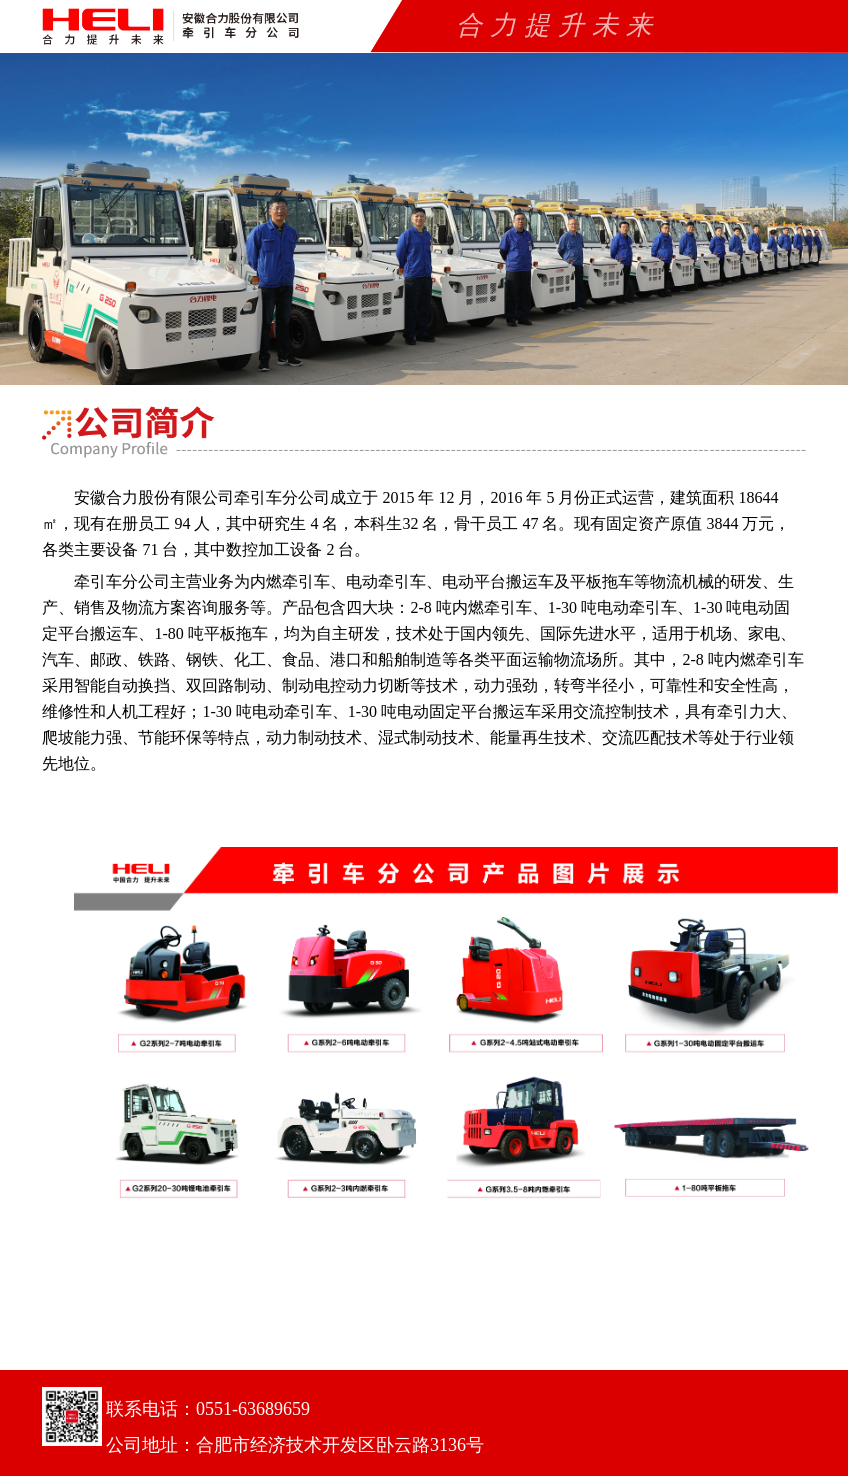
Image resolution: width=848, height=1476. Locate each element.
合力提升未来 (558, 25)
